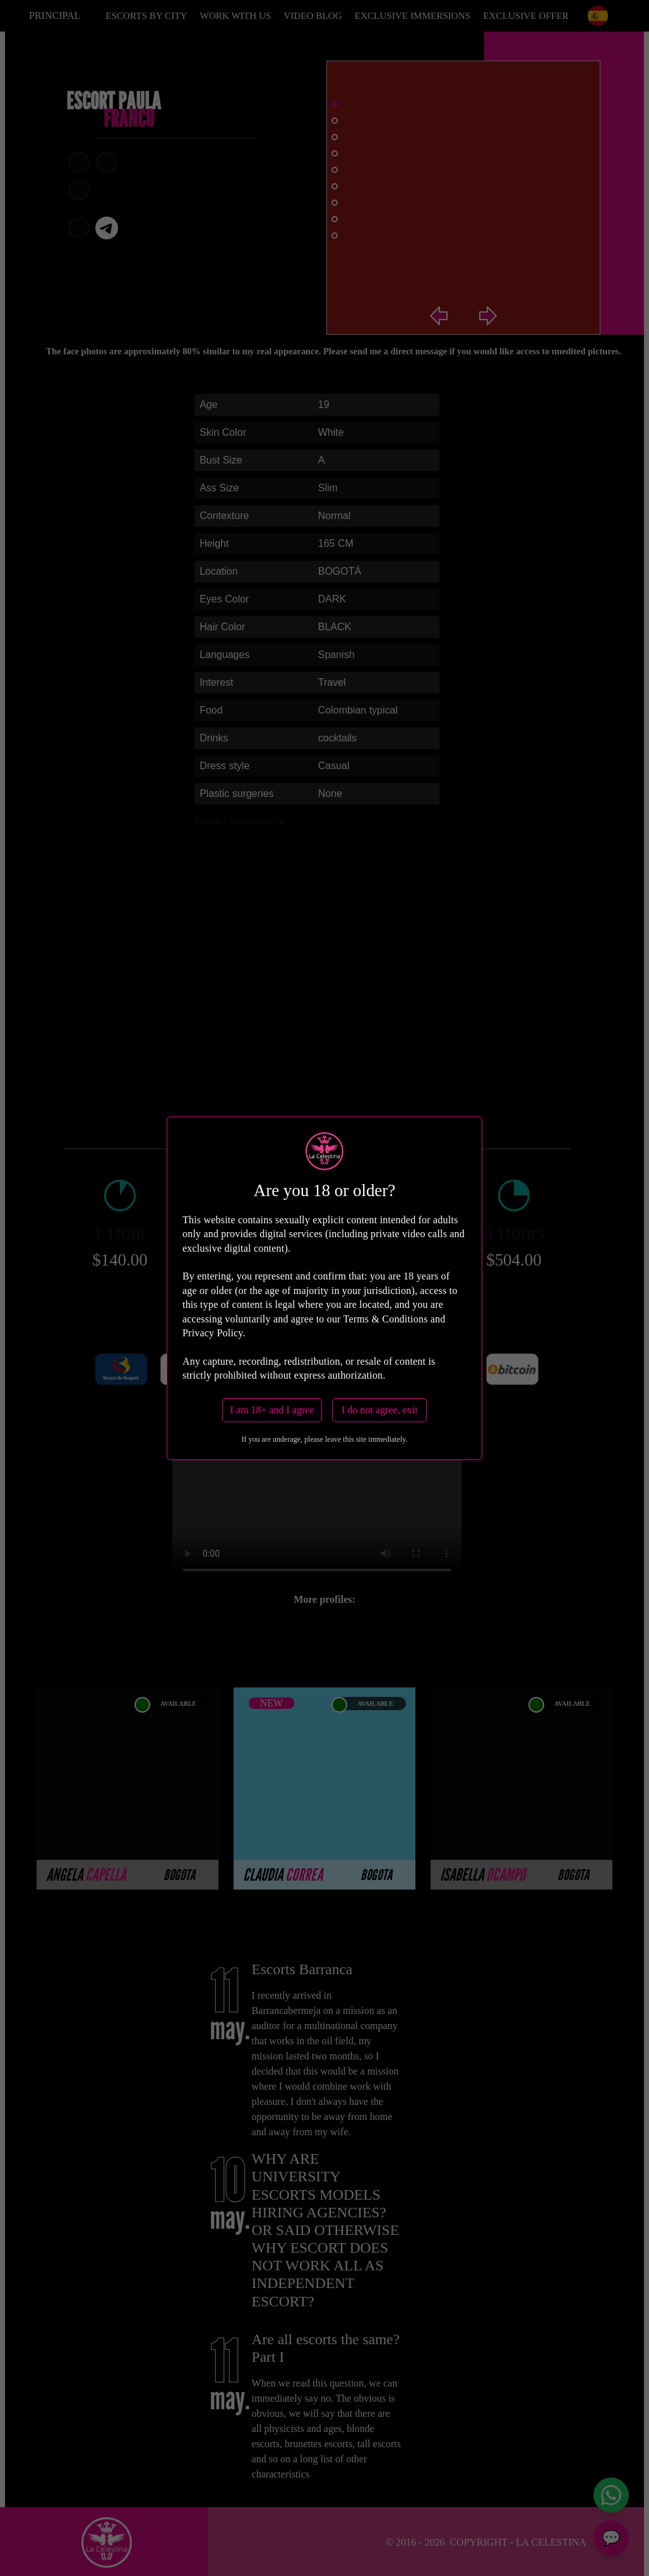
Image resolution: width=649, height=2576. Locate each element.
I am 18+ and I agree (272, 1410)
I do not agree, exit (379, 1410)
